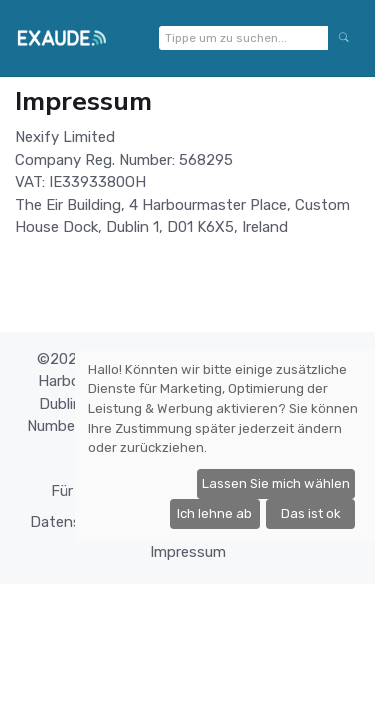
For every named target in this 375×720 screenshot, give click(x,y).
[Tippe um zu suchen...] (243, 38)
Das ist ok (311, 513)
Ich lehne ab (214, 513)
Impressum (188, 552)
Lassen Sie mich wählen (276, 483)
